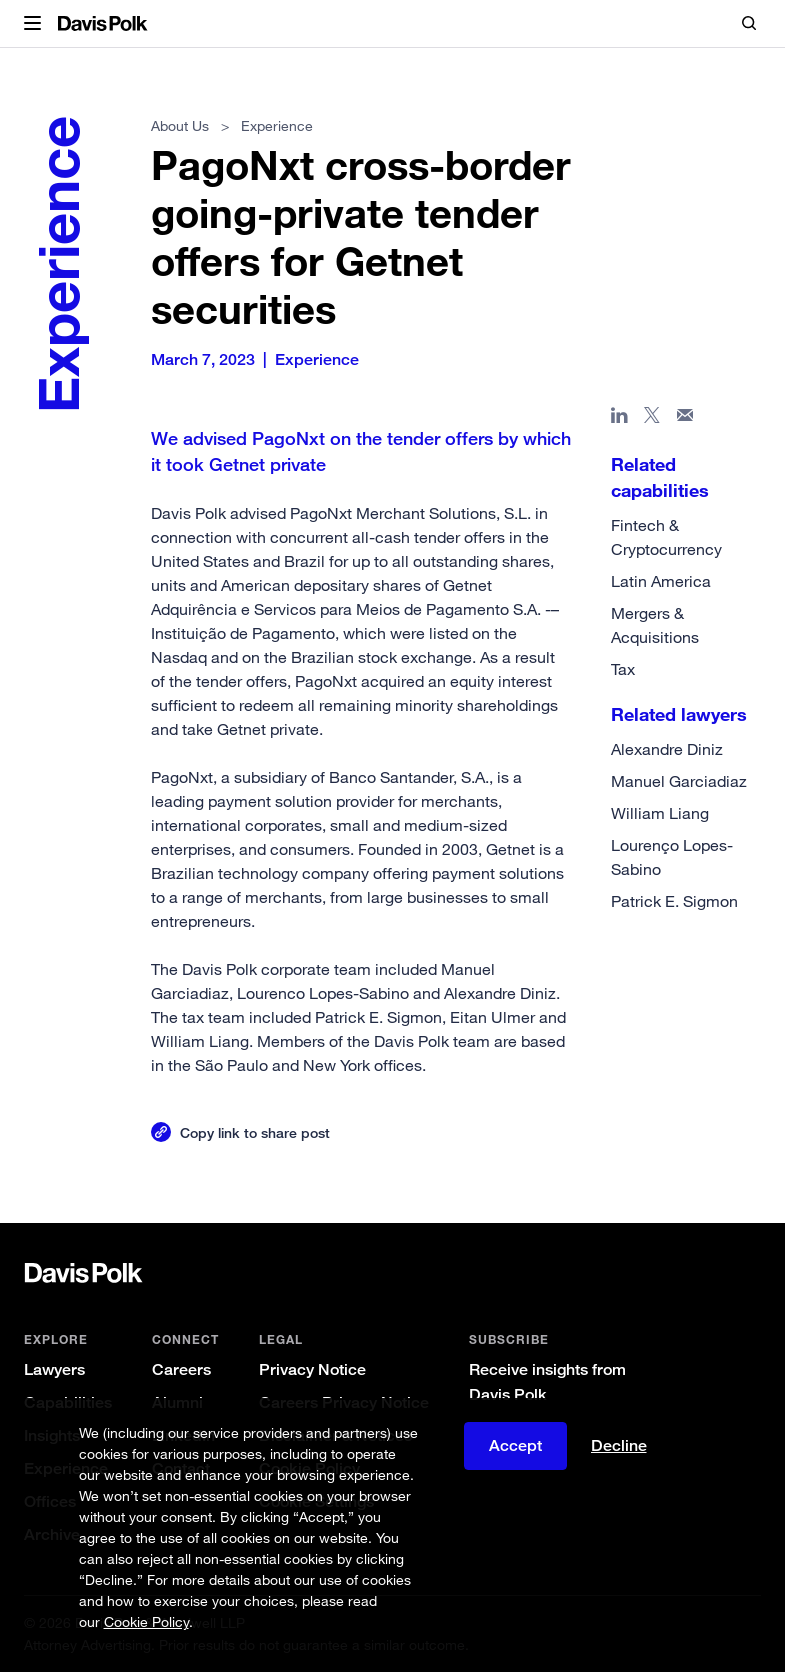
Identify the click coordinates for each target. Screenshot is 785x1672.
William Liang (660, 813)
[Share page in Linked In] (619, 419)
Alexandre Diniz (667, 749)
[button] (32, 24)
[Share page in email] (685, 419)
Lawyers (54, 1369)
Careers (181, 1369)
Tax (623, 669)
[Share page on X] (652, 419)
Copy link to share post (255, 1132)
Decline (619, 1445)
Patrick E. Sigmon (674, 901)
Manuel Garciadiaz (679, 781)
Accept (515, 1445)
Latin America (661, 581)
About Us (180, 125)
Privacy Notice (312, 1369)
